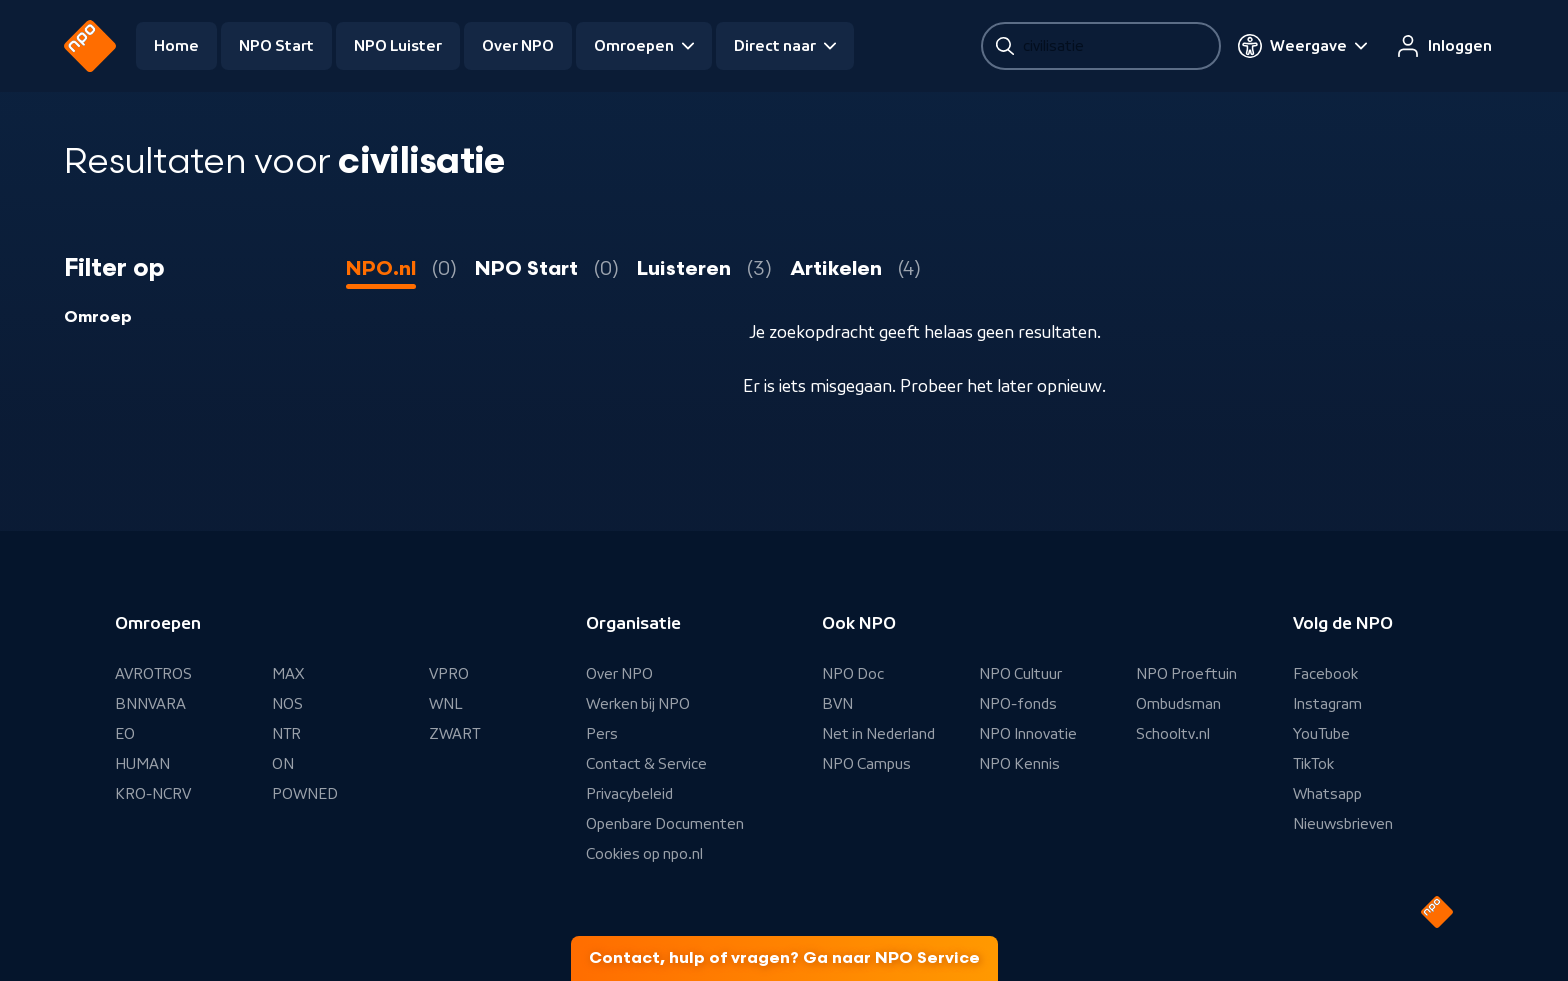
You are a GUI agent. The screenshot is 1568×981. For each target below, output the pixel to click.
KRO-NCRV (153, 794)
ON (283, 764)
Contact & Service (646, 764)
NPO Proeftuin (1186, 674)
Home (176, 46)
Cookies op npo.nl (644, 854)
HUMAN (142, 764)
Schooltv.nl (1173, 734)
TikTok (1313, 764)
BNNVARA (150, 704)
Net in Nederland (878, 734)
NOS (287, 704)
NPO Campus (866, 764)
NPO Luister (398, 46)
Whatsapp (1327, 794)
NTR (286, 734)
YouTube (1321, 734)
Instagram (1327, 704)
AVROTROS (153, 674)
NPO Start (276, 46)
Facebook (1325, 674)
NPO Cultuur (1020, 674)
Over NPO (518, 46)
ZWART (454, 734)
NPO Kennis (1019, 764)
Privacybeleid (629, 794)
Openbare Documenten (665, 824)
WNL (446, 704)
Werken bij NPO (638, 704)
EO (125, 734)
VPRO (449, 674)
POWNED (305, 794)
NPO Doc (853, 674)
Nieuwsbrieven (1343, 824)
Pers (602, 734)
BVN (837, 704)
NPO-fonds (1018, 704)
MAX (288, 674)
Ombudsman (1178, 704)
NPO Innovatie (1028, 734)
